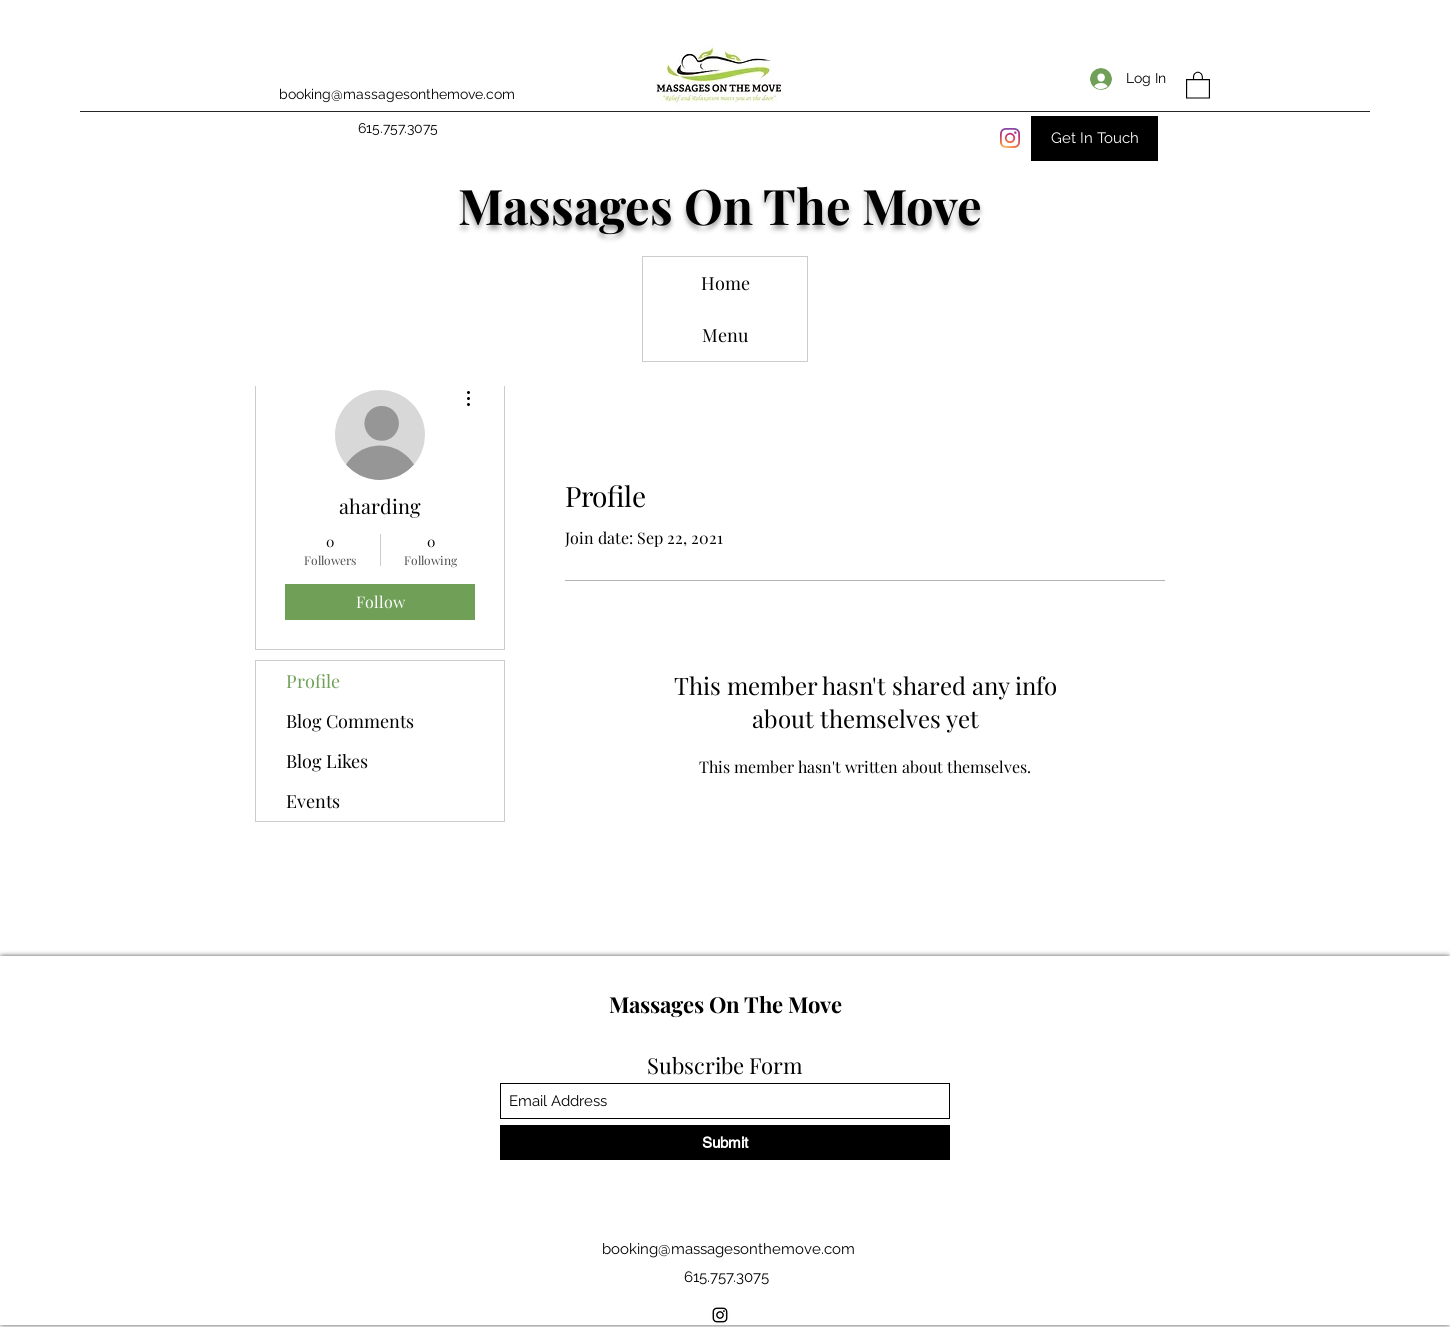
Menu (725, 335)
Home (725, 283)
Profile (313, 681)
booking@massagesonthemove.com (397, 94)
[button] (1198, 84)
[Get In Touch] (1094, 138)
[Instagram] (1010, 138)
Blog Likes (327, 761)
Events (313, 801)
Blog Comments (350, 721)
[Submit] (725, 1142)
